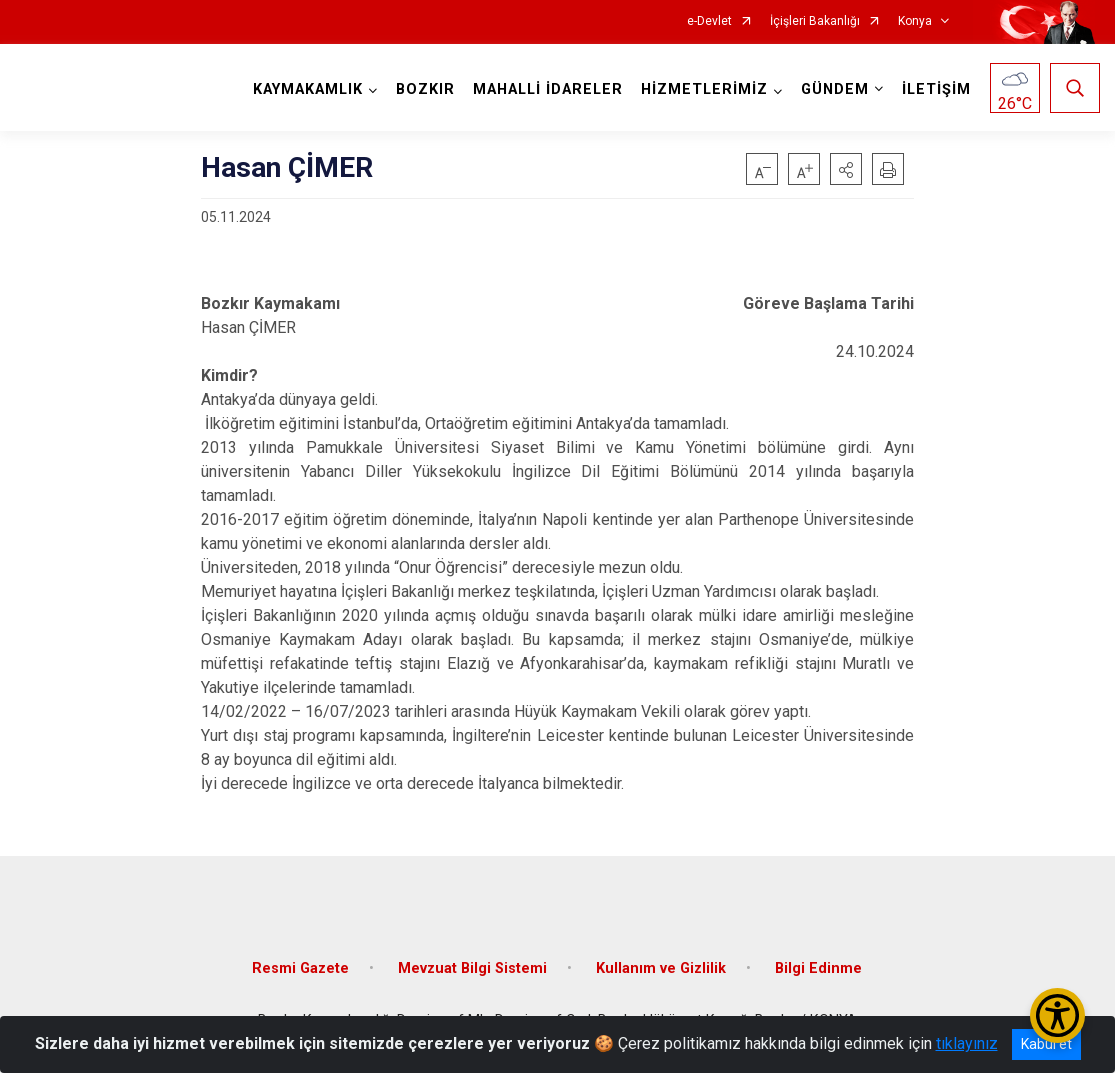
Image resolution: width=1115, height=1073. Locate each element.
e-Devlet (709, 21)
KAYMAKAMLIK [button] (308, 89)
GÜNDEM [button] (835, 89)
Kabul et (1046, 1044)
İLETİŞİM (936, 89)
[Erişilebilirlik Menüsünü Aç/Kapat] (1057, 1015)
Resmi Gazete (300, 968)
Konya (915, 21)
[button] (846, 169)
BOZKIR (425, 89)
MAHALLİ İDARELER (548, 89)
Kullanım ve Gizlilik (661, 968)
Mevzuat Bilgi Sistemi (472, 968)
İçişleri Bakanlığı (815, 21)
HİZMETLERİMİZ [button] (704, 89)
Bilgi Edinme (818, 968)
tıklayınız (967, 1043)
